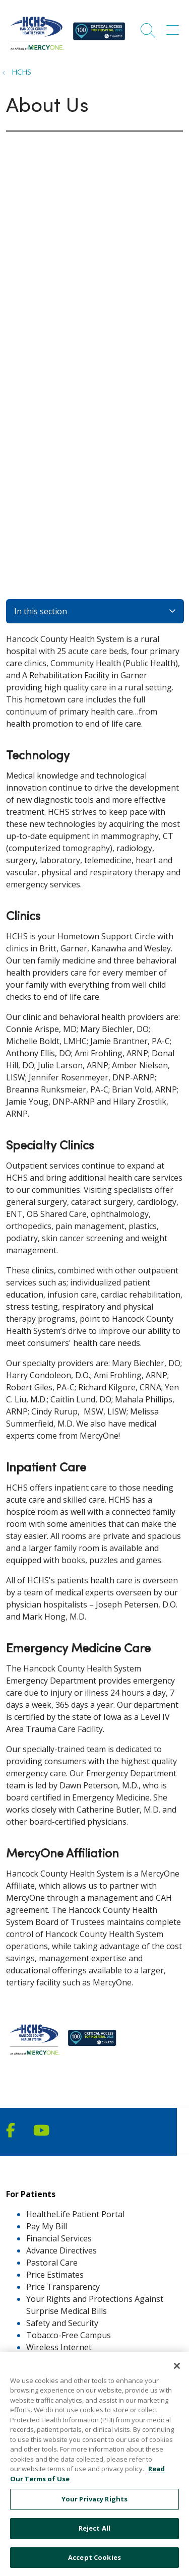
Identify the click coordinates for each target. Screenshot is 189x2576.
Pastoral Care (52, 2262)
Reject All (94, 2538)
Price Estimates (55, 2274)
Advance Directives (61, 2250)
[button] (174, 27)
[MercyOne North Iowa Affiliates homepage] (69, 50)
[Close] (177, 2375)
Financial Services (59, 2238)
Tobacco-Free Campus (68, 2335)
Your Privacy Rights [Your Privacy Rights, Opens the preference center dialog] (94, 2509)
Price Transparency (63, 2286)
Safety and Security (62, 2323)
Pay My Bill (46, 2226)
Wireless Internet (59, 2347)
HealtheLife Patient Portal (75, 2214)
